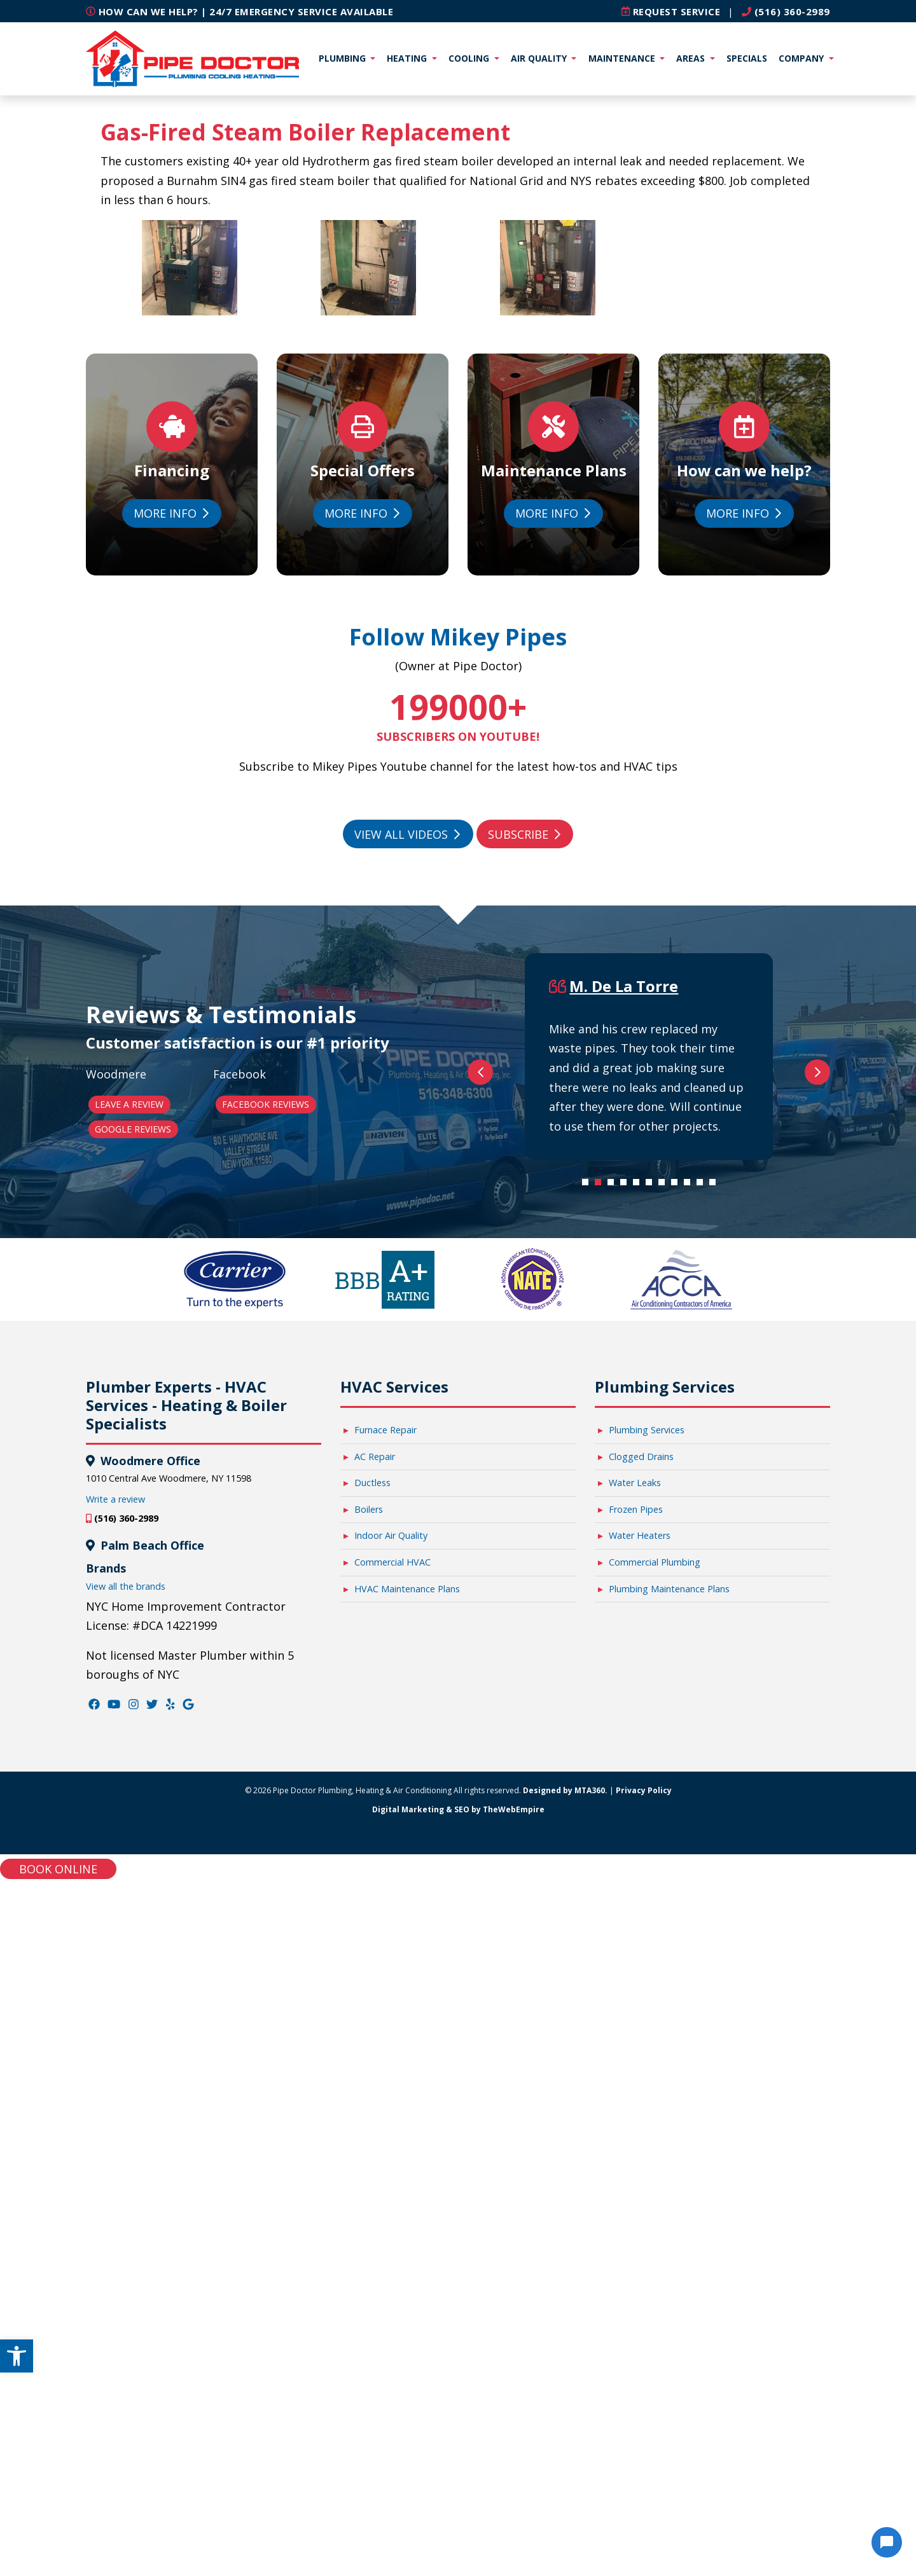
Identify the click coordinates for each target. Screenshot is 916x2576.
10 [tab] (703, 1881)
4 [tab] (626, 1881)
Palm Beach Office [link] (150, 2241)
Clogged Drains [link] (641, 2152)
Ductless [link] (372, 2178)
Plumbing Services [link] (646, 2125)
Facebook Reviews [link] (265, 1452)
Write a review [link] (115, 2195)
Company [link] (802, 58)
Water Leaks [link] (635, 2178)
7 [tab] (664, 1881)
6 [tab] (652, 1881)
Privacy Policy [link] (644, 2486)
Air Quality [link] (540, 58)
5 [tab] (639, 1881)
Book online (58, 2564)
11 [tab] (715, 1881)
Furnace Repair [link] (385, 2125)
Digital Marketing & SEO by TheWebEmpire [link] (458, 2505)
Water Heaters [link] (639, 2231)
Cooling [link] (470, 58)
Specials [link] (746, 58)
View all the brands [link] (125, 2282)
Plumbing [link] (343, 58)
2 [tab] (601, 1881)
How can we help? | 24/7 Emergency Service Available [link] (239, 11)
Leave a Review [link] (129, 1452)
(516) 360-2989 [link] (786, 11)
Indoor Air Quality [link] (390, 2231)
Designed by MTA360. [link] (565, 2486)
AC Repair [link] (374, 2152)
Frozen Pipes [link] (636, 2205)
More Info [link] (171, 513)
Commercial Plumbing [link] (654, 2258)
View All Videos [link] (407, 834)
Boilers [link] (368, 2205)
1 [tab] (588, 1881)
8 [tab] (677, 1881)
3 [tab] (613, 1881)
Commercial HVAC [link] (392, 2258)
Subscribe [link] (524, 834)
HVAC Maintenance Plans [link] (407, 2284)
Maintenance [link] (623, 58)
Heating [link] (408, 58)
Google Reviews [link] (133, 1477)
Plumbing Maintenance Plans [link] (669, 2284)
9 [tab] (690, 1881)
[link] (16, 2356)
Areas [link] (691, 58)
